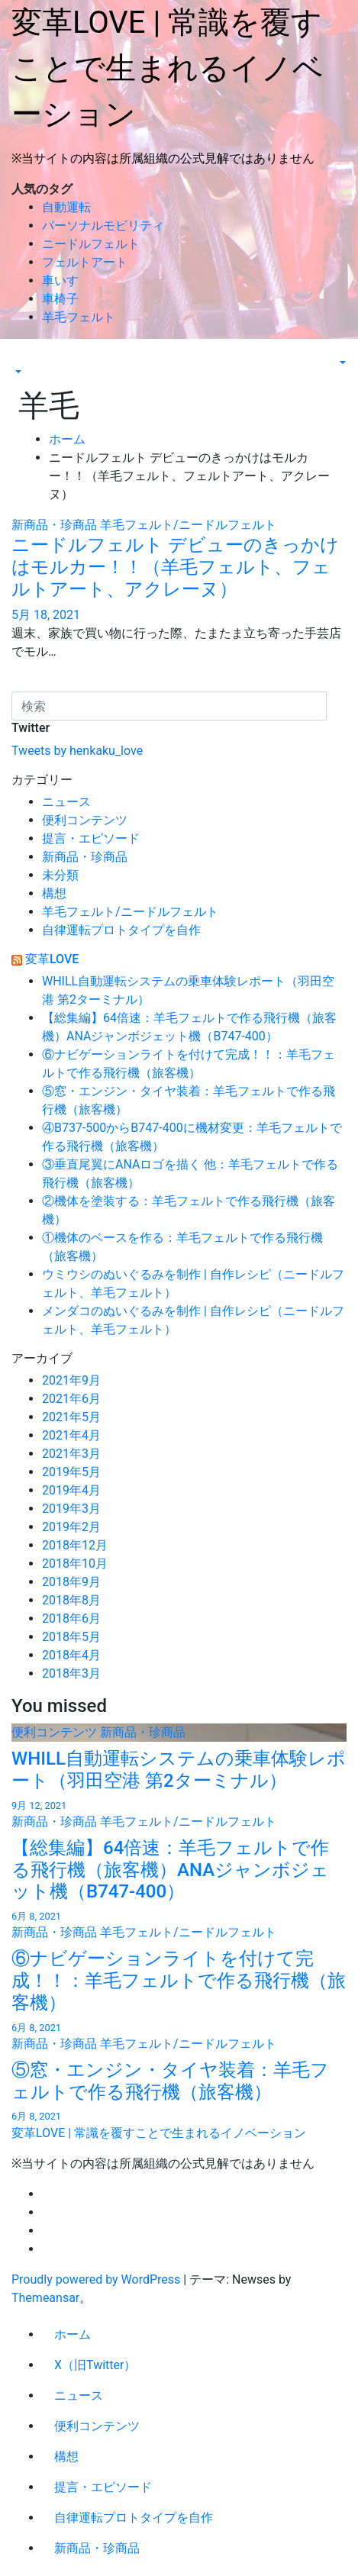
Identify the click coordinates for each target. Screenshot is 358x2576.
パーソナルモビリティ (103, 225)
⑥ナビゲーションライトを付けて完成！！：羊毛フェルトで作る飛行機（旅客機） (178, 1980)
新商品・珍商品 (55, 524)
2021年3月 (71, 1453)
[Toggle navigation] (21, 358)
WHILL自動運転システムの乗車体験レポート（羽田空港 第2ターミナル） (178, 1769)
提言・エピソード (91, 838)
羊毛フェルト (78, 317)
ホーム (67, 439)
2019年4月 (71, 1490)
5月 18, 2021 (45, 615)
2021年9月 (71, 1380)
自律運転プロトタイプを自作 (121, 930)
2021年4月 (71, 1435)
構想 (54, 893)
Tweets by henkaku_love (77, 750)
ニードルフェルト (91, 244)
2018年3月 (71, 1673)
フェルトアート (84, 262)
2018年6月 (71, 1618)
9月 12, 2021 (38, 1805)
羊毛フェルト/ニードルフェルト (188, 524)
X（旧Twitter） (95, 2365)
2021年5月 (71, 1417)
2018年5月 (71, 1637)
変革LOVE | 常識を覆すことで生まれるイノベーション (167, 68)
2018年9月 (71, 1582)
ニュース (66, 802)
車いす (60, 280)
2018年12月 (75, 1545)
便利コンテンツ (84, 820)
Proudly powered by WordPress (97, 2279)
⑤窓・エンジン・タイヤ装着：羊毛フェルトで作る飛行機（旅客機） (170, 2081)
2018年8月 (71, 1600)
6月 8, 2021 (36, 1916)
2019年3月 (71, 1508)
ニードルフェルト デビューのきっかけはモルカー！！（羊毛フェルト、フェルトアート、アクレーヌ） (175, 567)
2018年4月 (71, 1655)
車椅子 (60, 299)
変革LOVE (52, 959)
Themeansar (45, 2298)
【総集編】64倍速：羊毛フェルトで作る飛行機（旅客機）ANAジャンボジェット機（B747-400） (170, 1870)
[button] (16, 372)
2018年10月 (75, 1563)
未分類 (60, 875)
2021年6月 (71, 1398)
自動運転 (66, 207)
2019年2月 (71, 1527)
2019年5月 (71, 1472)
